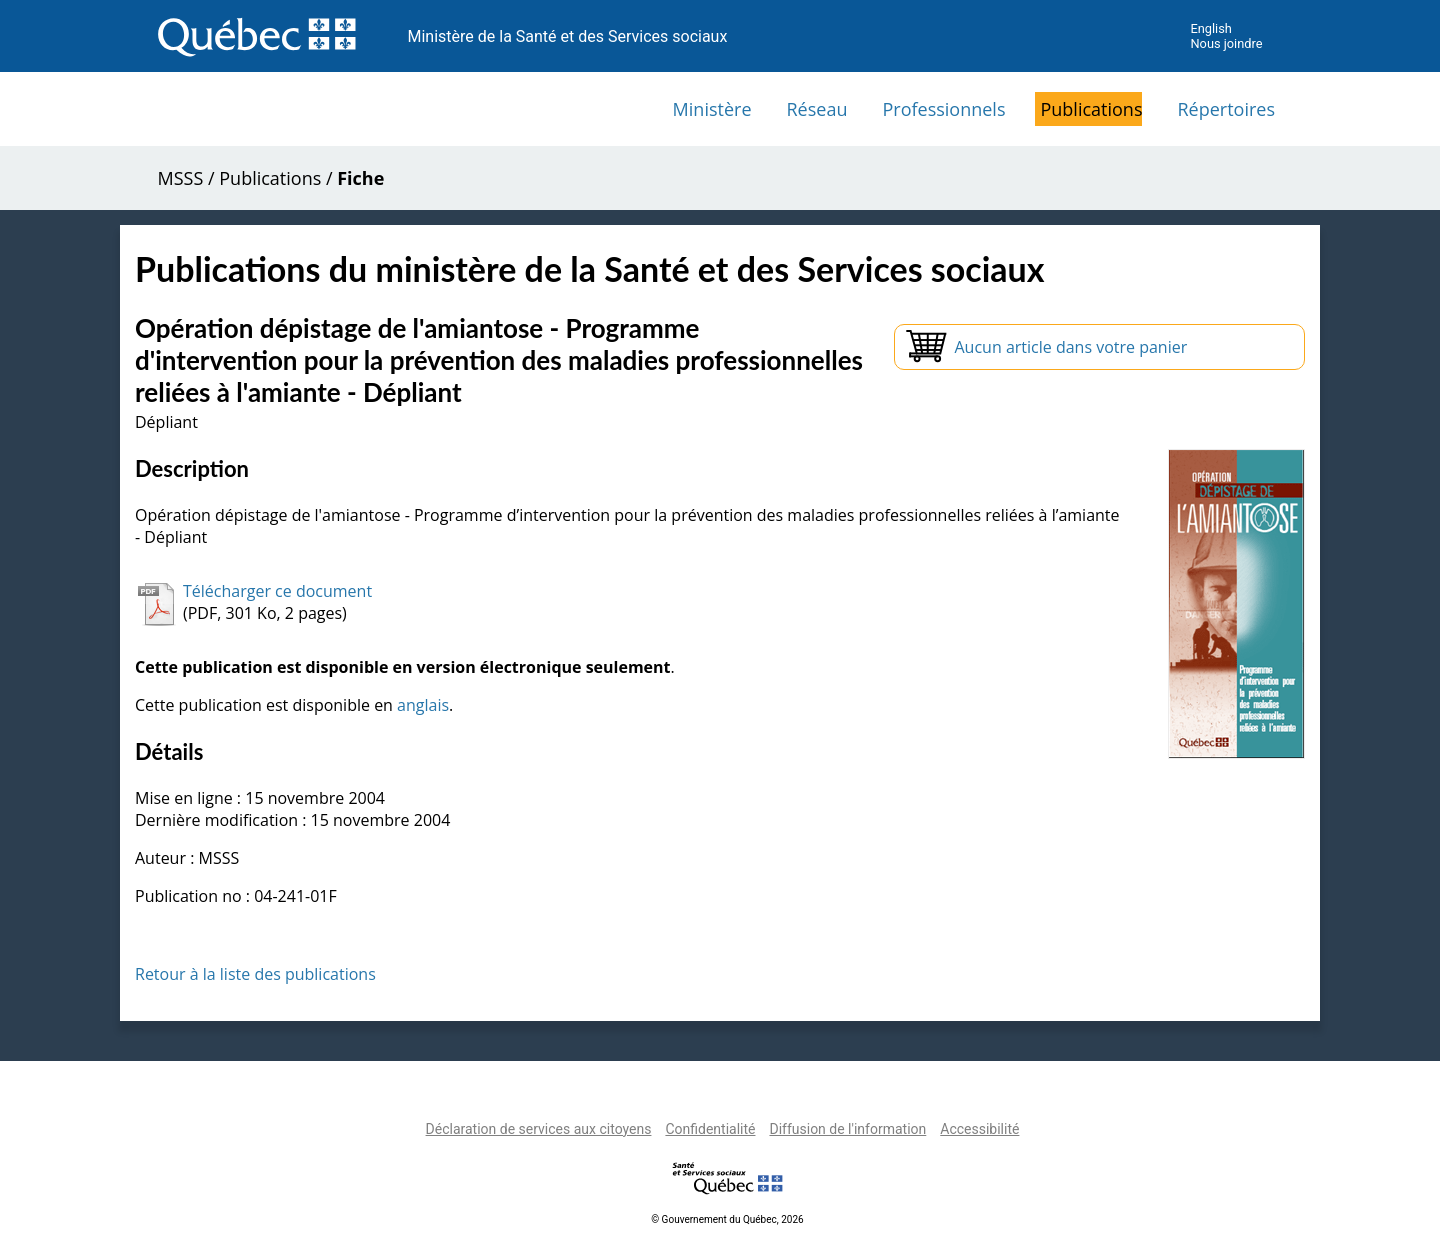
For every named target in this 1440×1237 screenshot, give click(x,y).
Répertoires (1226, 109)
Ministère (712, 109)
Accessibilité (979, 1129)
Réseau (817, 109)
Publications (1091, 109)
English (1210, 28)
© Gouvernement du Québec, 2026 (727, 1219)
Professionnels (943, 109)
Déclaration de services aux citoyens (539, 1129)
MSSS (181, 178)
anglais (423, 705)
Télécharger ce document (277, 591)
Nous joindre (1226, 43)
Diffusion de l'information (847, 1129)
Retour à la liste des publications (255, 974)
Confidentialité (710, 1129)
